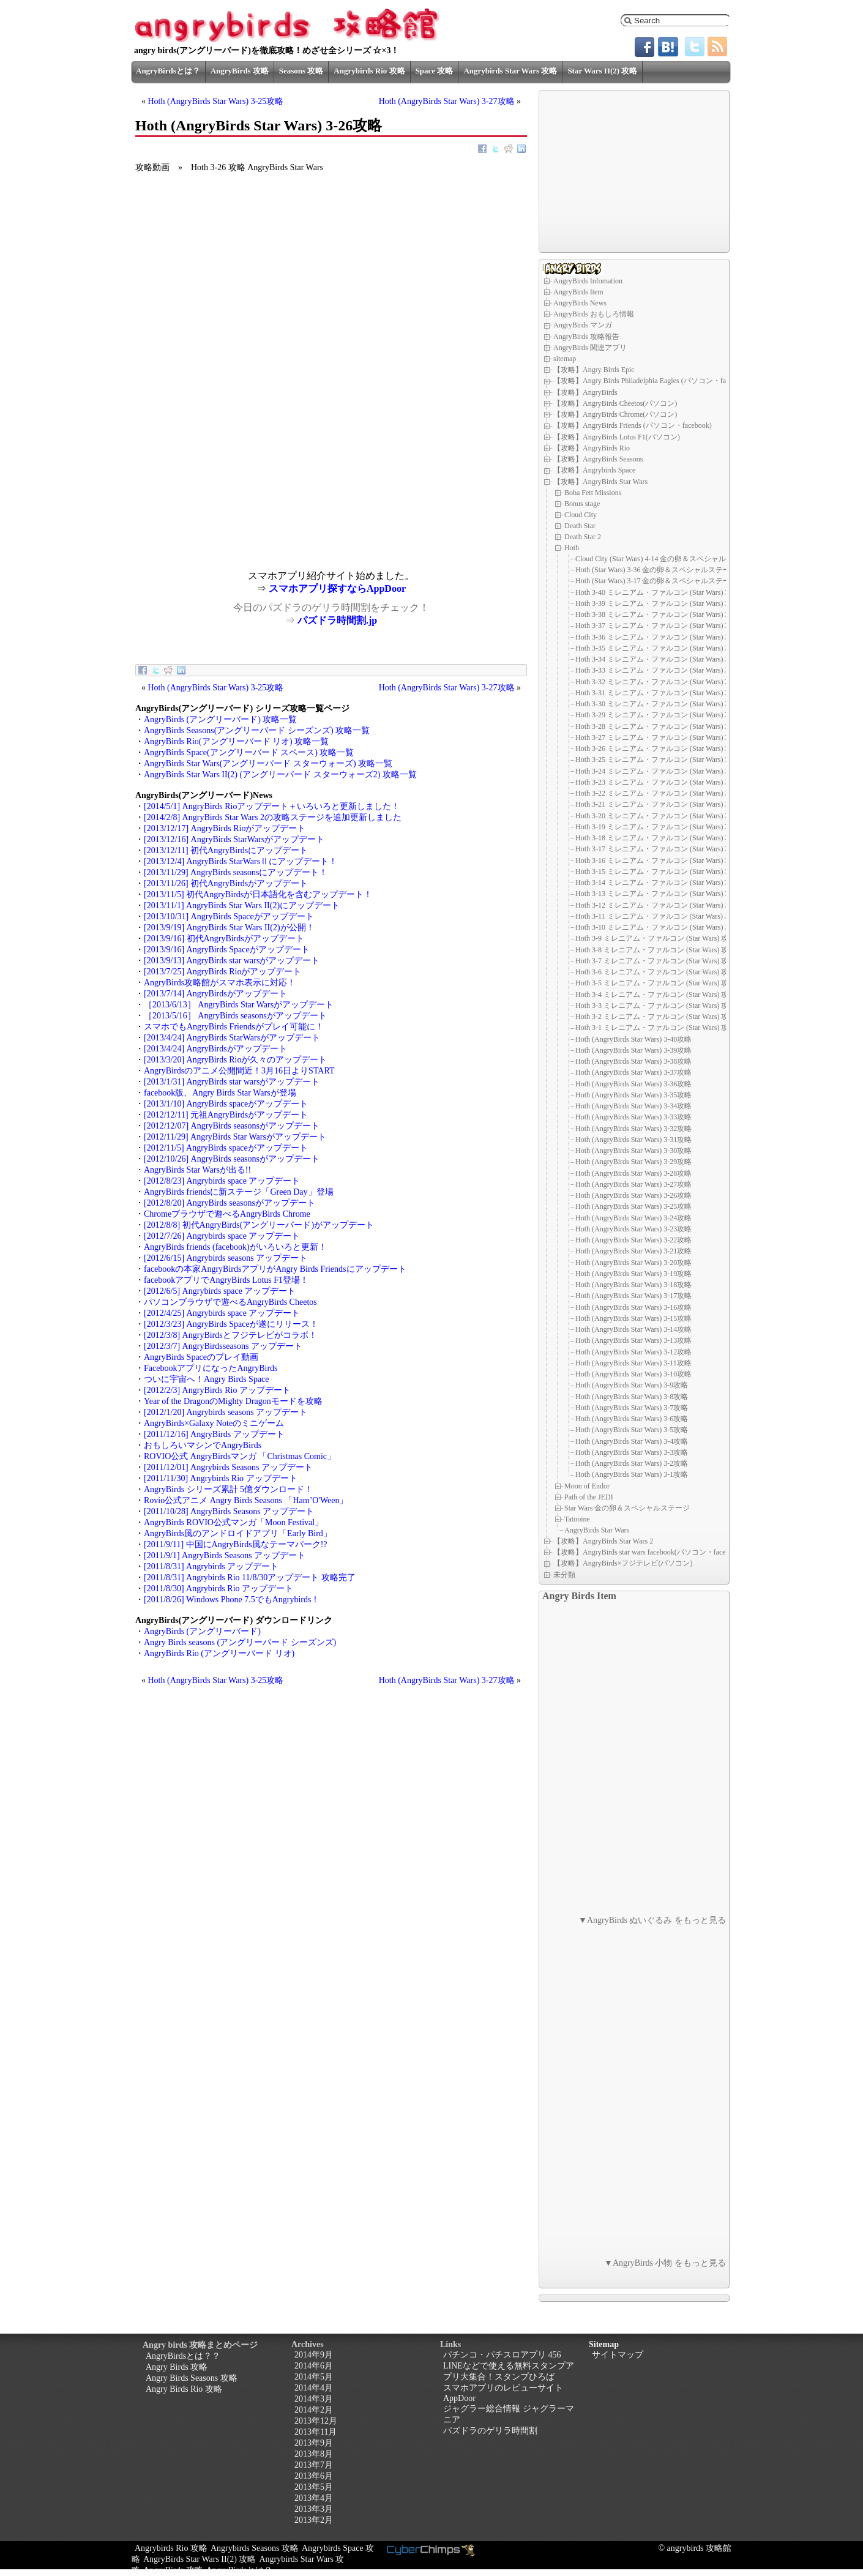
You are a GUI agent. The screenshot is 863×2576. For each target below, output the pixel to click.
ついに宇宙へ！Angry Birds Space (206, 1379)
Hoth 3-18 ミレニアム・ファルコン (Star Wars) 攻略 (657, 838)
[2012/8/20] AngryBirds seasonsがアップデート (229, 1203)
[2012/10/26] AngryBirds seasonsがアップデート (231, 1158)
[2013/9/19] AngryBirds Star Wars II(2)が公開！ (229, 927)
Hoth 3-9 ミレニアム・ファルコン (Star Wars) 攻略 (655, 938)
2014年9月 (313, 2354)
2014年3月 (313, 2398)
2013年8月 (313, 2453)
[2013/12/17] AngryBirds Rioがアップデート (224, 828)
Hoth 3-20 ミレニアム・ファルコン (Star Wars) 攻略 (657, 816)
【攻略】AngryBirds (585, 392)
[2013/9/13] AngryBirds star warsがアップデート (231, 960)
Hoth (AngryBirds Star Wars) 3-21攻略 (633, 1251)
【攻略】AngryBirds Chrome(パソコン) (615, 414)
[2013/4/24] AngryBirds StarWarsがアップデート (232, 1037)
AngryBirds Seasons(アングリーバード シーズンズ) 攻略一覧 (257, 730)
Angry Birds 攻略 (176, 2367)
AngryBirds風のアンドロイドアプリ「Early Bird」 (238, 1533)
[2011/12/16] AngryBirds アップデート (214, 1434)
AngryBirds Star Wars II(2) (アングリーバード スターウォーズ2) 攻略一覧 (280, 774)
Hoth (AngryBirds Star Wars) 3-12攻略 (633, 1352)
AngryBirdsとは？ (168, 70)
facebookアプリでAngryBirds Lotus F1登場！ (226, 1280)
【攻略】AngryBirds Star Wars (600, 481)
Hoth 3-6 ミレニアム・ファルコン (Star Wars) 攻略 (655, 972)
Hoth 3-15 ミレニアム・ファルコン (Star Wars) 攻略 (657, 871)
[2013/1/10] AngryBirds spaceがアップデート (226, 1103)
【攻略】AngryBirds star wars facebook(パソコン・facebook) (648, 1552)
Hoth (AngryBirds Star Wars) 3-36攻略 (633, 1084)
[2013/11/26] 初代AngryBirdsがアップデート (226, 883)
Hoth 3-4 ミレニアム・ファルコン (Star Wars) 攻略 (655, 994)
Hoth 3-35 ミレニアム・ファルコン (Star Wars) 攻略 (657, 648)
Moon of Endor (587, 1485)
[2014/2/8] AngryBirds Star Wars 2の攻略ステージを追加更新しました (273, 817)
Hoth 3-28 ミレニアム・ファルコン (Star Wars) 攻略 (657, 726)
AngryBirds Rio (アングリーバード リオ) (219, 1653)
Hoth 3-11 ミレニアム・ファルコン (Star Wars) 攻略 (657, 916)
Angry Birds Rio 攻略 (184, 2389)
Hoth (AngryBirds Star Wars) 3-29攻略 (633, 1161)
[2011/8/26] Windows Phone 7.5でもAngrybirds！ (231, 1599)
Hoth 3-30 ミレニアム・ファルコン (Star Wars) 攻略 (657, 704)
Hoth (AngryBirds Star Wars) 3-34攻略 (633, 1106)
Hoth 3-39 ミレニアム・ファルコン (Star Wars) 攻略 (657, 603)
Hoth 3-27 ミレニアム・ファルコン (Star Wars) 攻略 (657, 737)
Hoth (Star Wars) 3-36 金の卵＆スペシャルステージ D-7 (663, 570)
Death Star (580, 525)
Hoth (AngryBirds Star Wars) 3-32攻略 (633, 1128)
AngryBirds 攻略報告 (586, 336)
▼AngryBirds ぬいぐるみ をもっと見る (652, 1920)
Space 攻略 (435, 70)
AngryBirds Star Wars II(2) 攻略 (199, 2559)
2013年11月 (315, 2431)
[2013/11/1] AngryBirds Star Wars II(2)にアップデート (242, 905)
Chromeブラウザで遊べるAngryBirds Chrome (227, 1214)
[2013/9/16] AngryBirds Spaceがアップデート (227, 949)
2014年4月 (313, 2387)
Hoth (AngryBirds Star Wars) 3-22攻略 (633, 1240)
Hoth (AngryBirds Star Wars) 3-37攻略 (633, 1072)
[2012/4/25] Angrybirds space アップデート (222, 1313)
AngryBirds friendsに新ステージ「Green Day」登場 (239, 1192)
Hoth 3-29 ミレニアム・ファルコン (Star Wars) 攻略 (657, 715)
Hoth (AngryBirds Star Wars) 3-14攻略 (633, 1329)
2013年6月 (313, 2476)
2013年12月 (315, 2420)
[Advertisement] (233, 484)
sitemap (564, 358)
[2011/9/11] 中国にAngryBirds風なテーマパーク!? (235, 1544)
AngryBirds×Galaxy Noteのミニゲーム (214, 1423)
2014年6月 (313, 2365)
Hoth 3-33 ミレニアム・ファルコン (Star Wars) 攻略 (657, 670)
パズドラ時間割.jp (337, 620)
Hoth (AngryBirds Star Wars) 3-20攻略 (633, 1262)
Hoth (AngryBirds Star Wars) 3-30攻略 (633, 1150)
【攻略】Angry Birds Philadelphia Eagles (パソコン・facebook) (651, 380)
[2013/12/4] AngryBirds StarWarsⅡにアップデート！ (240, 861)
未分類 (564, 1574)
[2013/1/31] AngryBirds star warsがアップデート (231, 1081)
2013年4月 (313, 2498)
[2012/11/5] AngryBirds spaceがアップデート (226, 1147)
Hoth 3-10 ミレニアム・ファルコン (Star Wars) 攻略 (657, 927)
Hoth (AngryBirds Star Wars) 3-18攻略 (633, 1284)
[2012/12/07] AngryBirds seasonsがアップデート (231, 1125)
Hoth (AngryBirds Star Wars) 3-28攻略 (633, 1173)
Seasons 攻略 (301, 70)
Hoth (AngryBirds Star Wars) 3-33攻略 (633, 1117)
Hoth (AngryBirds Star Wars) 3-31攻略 (633, 1139)
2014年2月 (313, 2409)
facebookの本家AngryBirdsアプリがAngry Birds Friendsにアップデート (275, 1269)
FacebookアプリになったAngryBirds (211, 1368)
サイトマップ (617, 2354)
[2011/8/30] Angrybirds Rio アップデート (218, 1588)
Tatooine (577, 1519)
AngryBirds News (580, 303)
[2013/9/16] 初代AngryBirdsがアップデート (224, 938)
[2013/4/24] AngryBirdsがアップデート (215, 1048)
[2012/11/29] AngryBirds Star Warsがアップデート (235, 1136)
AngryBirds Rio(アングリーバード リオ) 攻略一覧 (236, 741)
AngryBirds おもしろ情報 (593, 314)
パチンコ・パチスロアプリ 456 (502, 2354)
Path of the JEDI (588, 1496)
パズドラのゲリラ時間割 (490, 2430)
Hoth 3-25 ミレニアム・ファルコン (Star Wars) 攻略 (657, 759)
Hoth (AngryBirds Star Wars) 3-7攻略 (631, 1407)
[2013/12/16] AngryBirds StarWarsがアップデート (234, 839)
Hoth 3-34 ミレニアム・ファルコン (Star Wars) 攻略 (657, 659)
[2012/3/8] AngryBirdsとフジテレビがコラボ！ (230, 1335)
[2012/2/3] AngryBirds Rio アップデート (217, 1390)
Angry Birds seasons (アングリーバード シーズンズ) (240, 1642)
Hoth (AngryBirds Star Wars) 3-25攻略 (216, 101)
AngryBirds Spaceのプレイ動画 (201, 1357)
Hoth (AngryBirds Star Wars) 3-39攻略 (633, 1050)
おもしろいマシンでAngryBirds (202, 1445)
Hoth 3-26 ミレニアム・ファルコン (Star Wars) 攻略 (657, 748)
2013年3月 (313, 2509)
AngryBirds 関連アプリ (590, 347)
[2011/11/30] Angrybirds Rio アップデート (220, 1478)
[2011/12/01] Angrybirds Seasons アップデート (228, 1467)
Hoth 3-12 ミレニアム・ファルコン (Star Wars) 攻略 (657, 905)
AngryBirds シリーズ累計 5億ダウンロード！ (228, 1489)
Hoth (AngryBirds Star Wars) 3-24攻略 (633, 1218)
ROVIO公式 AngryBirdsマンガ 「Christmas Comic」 (239, 1456)
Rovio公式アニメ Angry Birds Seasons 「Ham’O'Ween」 (246, 1500)
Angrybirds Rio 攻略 (369, 70)
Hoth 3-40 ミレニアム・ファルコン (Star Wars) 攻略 (657, 592)
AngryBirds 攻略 (240, 70)
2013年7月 (313, 2465)
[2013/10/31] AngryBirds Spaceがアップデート (229, 916)
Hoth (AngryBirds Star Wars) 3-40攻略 (633, 1039)
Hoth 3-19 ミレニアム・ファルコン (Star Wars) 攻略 (657, 827)
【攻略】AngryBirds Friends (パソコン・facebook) (632, 425)
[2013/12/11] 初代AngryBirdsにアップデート (226, 850)
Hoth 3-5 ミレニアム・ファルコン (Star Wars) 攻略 (655, 983)
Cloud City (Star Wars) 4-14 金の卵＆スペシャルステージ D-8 (672, 558)
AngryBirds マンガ (582, 325)
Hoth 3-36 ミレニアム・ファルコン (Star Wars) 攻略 (657, 637)
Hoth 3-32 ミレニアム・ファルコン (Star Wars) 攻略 (657, 682)
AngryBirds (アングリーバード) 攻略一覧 (220, 719)
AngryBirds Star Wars (596, 1530)
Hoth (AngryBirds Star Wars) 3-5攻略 (631, 1429)
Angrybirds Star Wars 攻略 (510, 70)
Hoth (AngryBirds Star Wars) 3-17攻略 (633, 1295)
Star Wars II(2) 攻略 (602, 70)
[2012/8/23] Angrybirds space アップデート (222, 1180)
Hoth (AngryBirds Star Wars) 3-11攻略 (633, 1363)
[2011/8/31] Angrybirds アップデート (211, 1566)
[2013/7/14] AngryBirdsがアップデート (215, 993)
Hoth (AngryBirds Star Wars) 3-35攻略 (633, 1095)
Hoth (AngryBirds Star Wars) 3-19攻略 (633, 1273)
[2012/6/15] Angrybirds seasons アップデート (225, 1258)
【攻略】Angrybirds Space (594, 470)
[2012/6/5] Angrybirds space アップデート (220, 1291)
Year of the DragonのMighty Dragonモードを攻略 (233, 1401)
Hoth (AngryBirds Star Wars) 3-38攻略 (633, 1061)
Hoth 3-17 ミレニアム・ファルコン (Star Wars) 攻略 (657, 849)
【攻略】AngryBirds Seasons (598, 459)
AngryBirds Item (578, 292)
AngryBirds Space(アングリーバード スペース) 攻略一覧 (249, 752)
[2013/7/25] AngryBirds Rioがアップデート (222, 971)
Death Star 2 (582, 536)
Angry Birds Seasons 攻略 (191, 2378)
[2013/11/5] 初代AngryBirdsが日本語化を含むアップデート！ (258, 894)
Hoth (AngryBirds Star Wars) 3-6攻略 (631, 1418)
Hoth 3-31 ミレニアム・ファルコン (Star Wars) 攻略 (657, 693)
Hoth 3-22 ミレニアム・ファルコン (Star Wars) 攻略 (657, 793)
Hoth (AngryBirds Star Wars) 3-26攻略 (633, 1195)
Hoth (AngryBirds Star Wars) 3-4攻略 (631, 1441)
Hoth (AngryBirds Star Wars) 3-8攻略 (631, 1396)
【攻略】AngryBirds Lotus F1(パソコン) (616, 437)
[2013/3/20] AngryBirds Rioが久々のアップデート (235, 1059)
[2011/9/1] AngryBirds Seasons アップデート (224, 1555)
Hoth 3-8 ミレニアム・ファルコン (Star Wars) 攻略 (655, 950)
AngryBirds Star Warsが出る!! (197, 1169)
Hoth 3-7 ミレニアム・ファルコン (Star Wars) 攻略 (655, 961)
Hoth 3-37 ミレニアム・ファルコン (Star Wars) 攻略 (657, 625)
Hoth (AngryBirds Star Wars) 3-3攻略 (631, 1452)
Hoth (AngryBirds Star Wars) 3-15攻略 (633, 1318)
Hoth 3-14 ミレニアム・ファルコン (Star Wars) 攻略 (657, 882)
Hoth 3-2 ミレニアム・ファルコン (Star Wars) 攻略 (655, 1016)
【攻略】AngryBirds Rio (591, 448)
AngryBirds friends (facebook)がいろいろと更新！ (235, 1247)
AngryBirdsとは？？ (183, 2356)
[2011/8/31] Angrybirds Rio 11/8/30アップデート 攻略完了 (250, 1577)
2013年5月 (313, 2487)
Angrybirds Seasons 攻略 (255, 2548)
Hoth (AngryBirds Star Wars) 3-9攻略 (631, 1385)
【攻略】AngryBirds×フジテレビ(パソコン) (622, 1563)
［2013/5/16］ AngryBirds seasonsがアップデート (235, 1015)
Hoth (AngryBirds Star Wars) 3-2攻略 (631, 1463)
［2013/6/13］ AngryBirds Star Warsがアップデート (239, 1004)
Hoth (571, 547)
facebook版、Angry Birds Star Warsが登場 (220, 1092)
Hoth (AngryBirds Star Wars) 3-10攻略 (633, 1374)
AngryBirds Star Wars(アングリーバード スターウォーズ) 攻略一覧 (268, 763)
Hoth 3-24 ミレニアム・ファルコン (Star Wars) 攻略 (657, 771)
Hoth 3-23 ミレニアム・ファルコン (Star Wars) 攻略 (657, 782)
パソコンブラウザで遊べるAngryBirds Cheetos (230, 1302)
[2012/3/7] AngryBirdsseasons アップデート (223, 1346)
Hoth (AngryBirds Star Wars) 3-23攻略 (633, 1229)
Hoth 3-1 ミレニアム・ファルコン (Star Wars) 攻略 (655, 1027)
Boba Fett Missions (592, 492)
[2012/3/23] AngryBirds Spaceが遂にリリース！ (231, 1324)
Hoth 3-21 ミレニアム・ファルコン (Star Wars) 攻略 (657, 804)
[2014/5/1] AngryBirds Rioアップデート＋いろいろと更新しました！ (272, 806)
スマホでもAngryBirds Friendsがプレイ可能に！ (234, 1026)
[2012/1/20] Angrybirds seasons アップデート (225, 1412)
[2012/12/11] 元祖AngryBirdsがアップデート (226, 1114)
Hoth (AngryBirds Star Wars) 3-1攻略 (631, 1474)
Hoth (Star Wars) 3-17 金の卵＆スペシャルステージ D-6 (663, 581)
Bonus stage (582, 503)
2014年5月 (313, 2376)
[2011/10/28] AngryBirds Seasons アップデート (229, 1511)
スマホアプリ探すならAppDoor (337, 588)
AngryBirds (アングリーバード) (202, 1631)
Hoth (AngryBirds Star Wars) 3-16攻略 (633, 1307)
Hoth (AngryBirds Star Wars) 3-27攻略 (447, 101)
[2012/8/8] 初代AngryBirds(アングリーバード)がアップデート (259, 1225)
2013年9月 (313, 2442)
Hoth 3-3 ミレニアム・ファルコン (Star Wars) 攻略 (655, 1005)
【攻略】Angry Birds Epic (594, 369)
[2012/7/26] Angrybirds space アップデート (222, 1236)
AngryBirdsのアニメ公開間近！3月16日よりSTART (239, 1070)
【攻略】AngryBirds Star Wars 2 (603, 1541)
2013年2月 (313, 2520)
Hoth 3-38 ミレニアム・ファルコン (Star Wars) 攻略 (657, 614)
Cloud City (580, 514)
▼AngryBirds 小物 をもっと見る (665, 2263)
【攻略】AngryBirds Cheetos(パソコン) (615, 403)
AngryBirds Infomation (587, 281)
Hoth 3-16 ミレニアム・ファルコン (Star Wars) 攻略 (657, 860)
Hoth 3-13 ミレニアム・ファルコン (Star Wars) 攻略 (657, 893)
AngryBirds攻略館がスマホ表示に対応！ (220, 982)
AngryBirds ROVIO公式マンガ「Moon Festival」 (233, 1522)
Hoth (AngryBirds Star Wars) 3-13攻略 (633, 1340)
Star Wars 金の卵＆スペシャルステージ (627, 1508)
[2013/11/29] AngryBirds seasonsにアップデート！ (235, 872)
